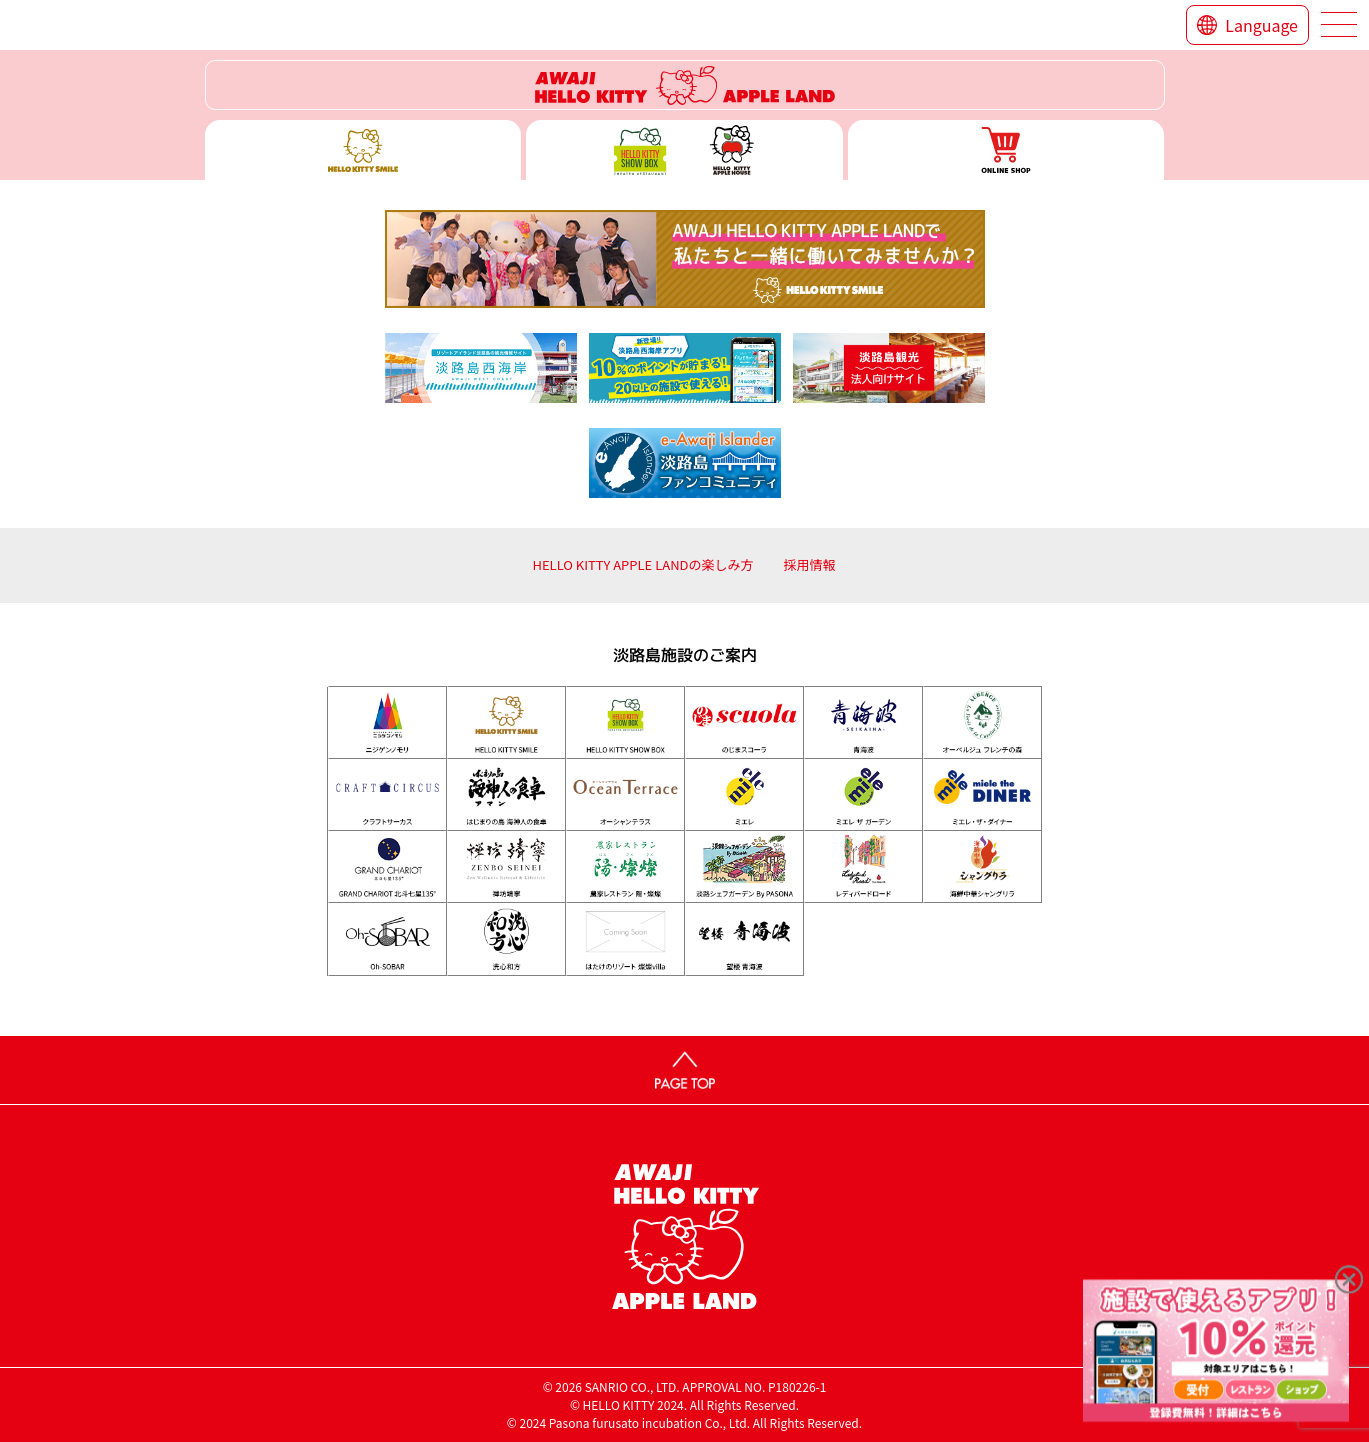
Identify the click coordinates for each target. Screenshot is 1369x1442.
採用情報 (810, 564)
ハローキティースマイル (363, 150)
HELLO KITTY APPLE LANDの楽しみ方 (642, 564)
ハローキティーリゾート (685, 85)
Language (1261, 25)
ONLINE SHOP (1006, 150)
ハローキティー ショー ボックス (684, 150)
